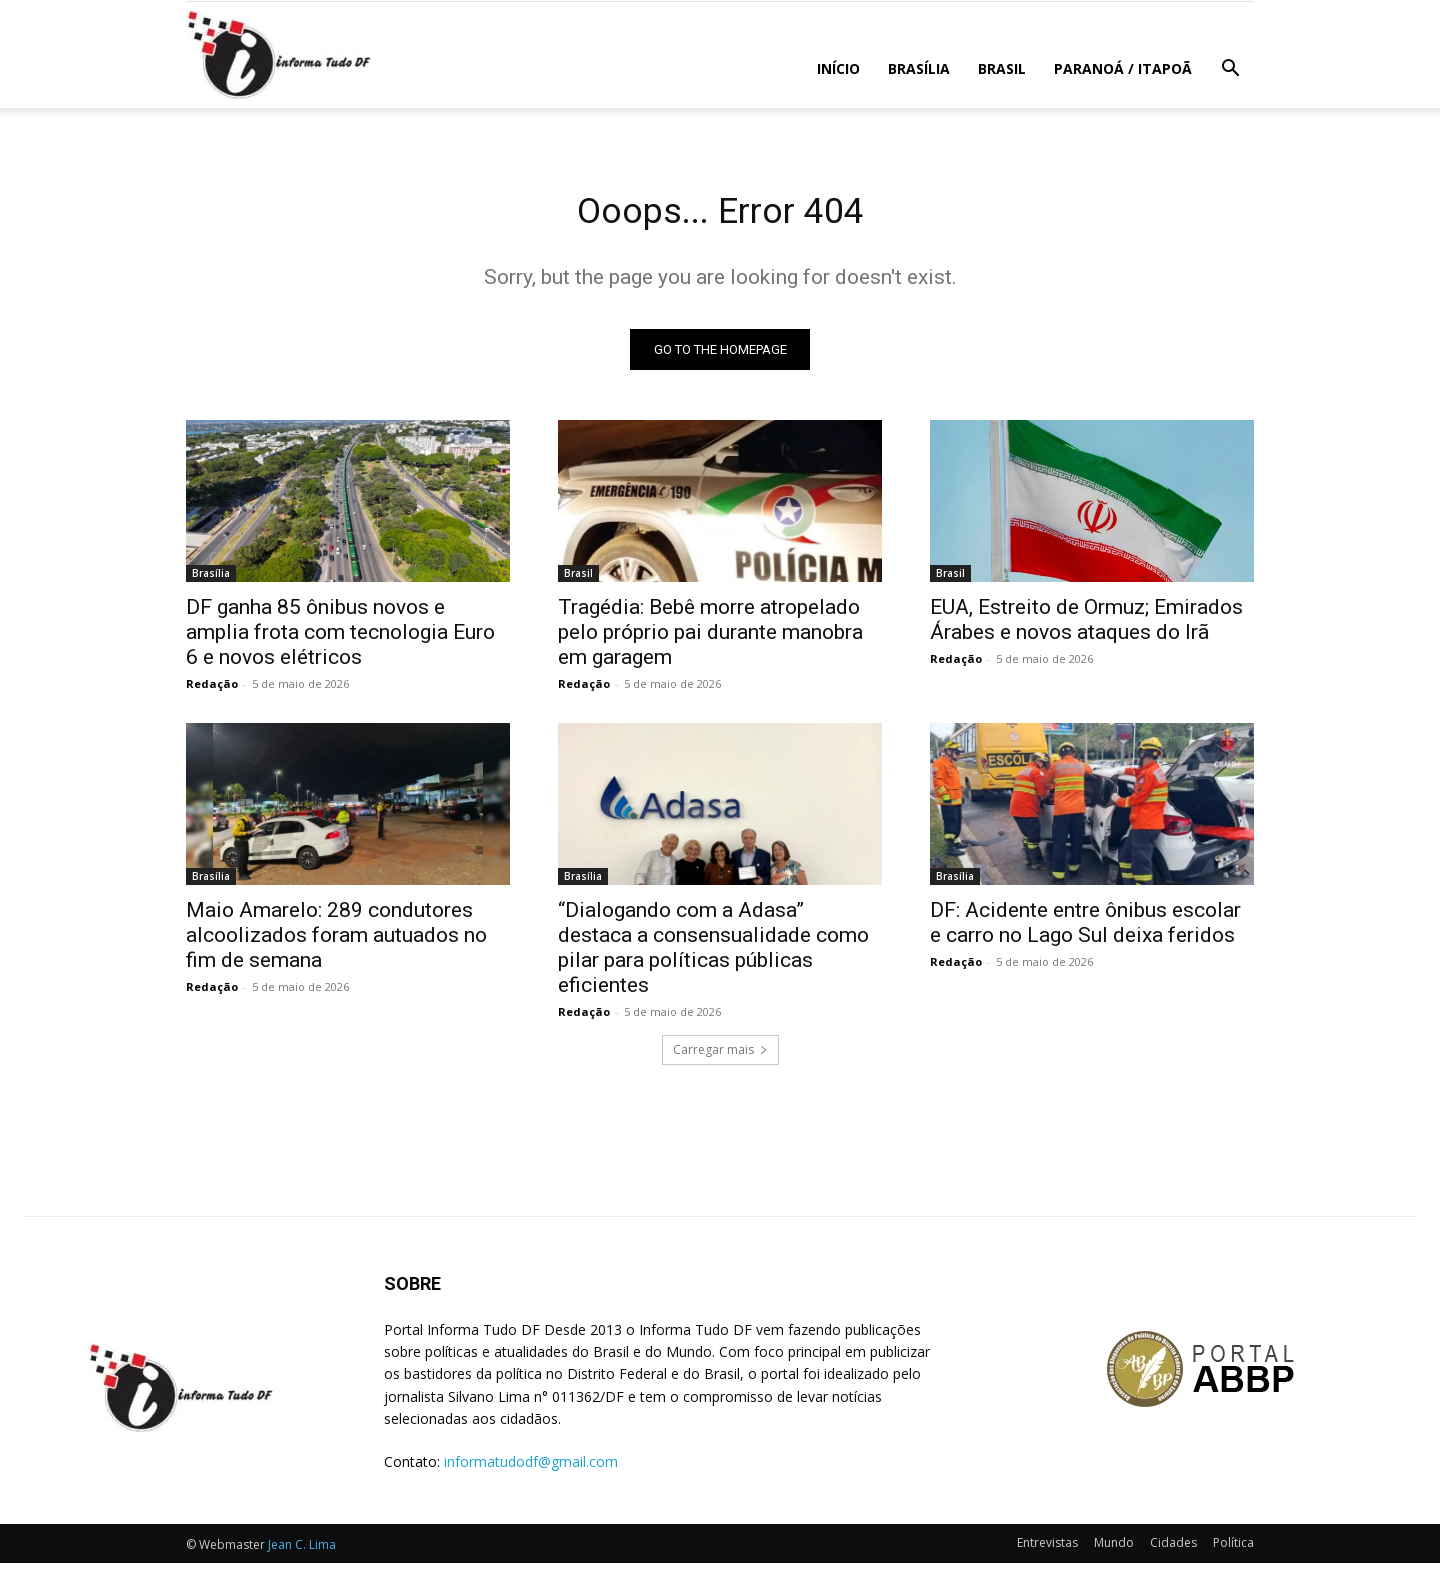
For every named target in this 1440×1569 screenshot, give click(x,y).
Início (838, 68)
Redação (212, 689)
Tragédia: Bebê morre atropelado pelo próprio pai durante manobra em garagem (710, 638)
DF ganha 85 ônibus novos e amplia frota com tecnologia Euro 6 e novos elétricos (340, 638)
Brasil (1002, 68)
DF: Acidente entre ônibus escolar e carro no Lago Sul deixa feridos (1085, 928)
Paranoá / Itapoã (1123, 68)
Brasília (919, 68)
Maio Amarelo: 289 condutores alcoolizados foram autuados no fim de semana (336, 941)
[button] (1230, 70)
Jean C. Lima (302, 1550)
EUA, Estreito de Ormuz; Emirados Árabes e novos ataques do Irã (1086, 625)
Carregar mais (720, 1055)
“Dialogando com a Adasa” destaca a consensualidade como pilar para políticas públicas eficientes (713, 953)
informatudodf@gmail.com (531, 1468)
